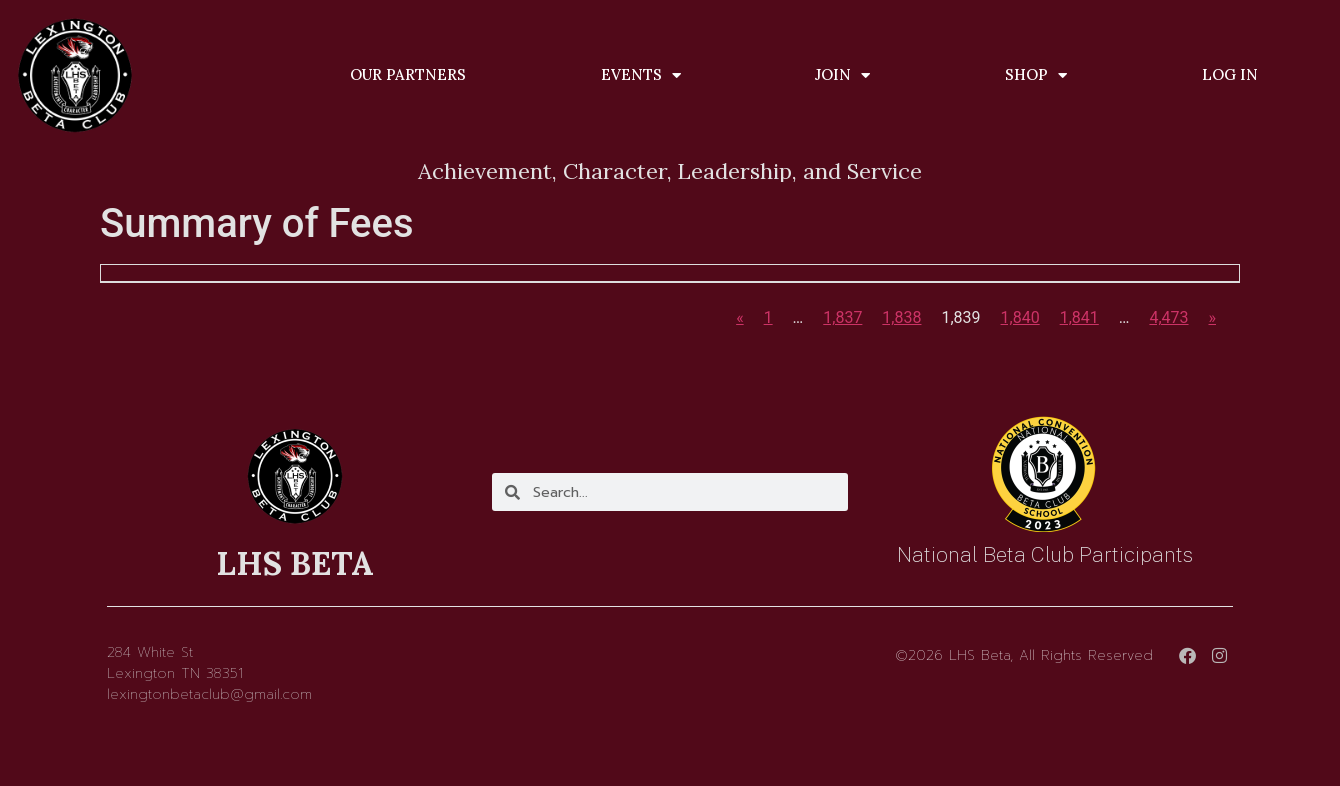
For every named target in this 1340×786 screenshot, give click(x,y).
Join (842, 75)
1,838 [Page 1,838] (901, 317)
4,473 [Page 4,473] (1168, 317)
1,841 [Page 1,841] (1079, 317)
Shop (1036, 75)
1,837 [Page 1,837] (842, 317)
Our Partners (408, 74)
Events (641, 75)
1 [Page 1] (768, 317)
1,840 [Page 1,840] (1020, 317)
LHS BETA (295, 563)
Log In (1230, 74)
